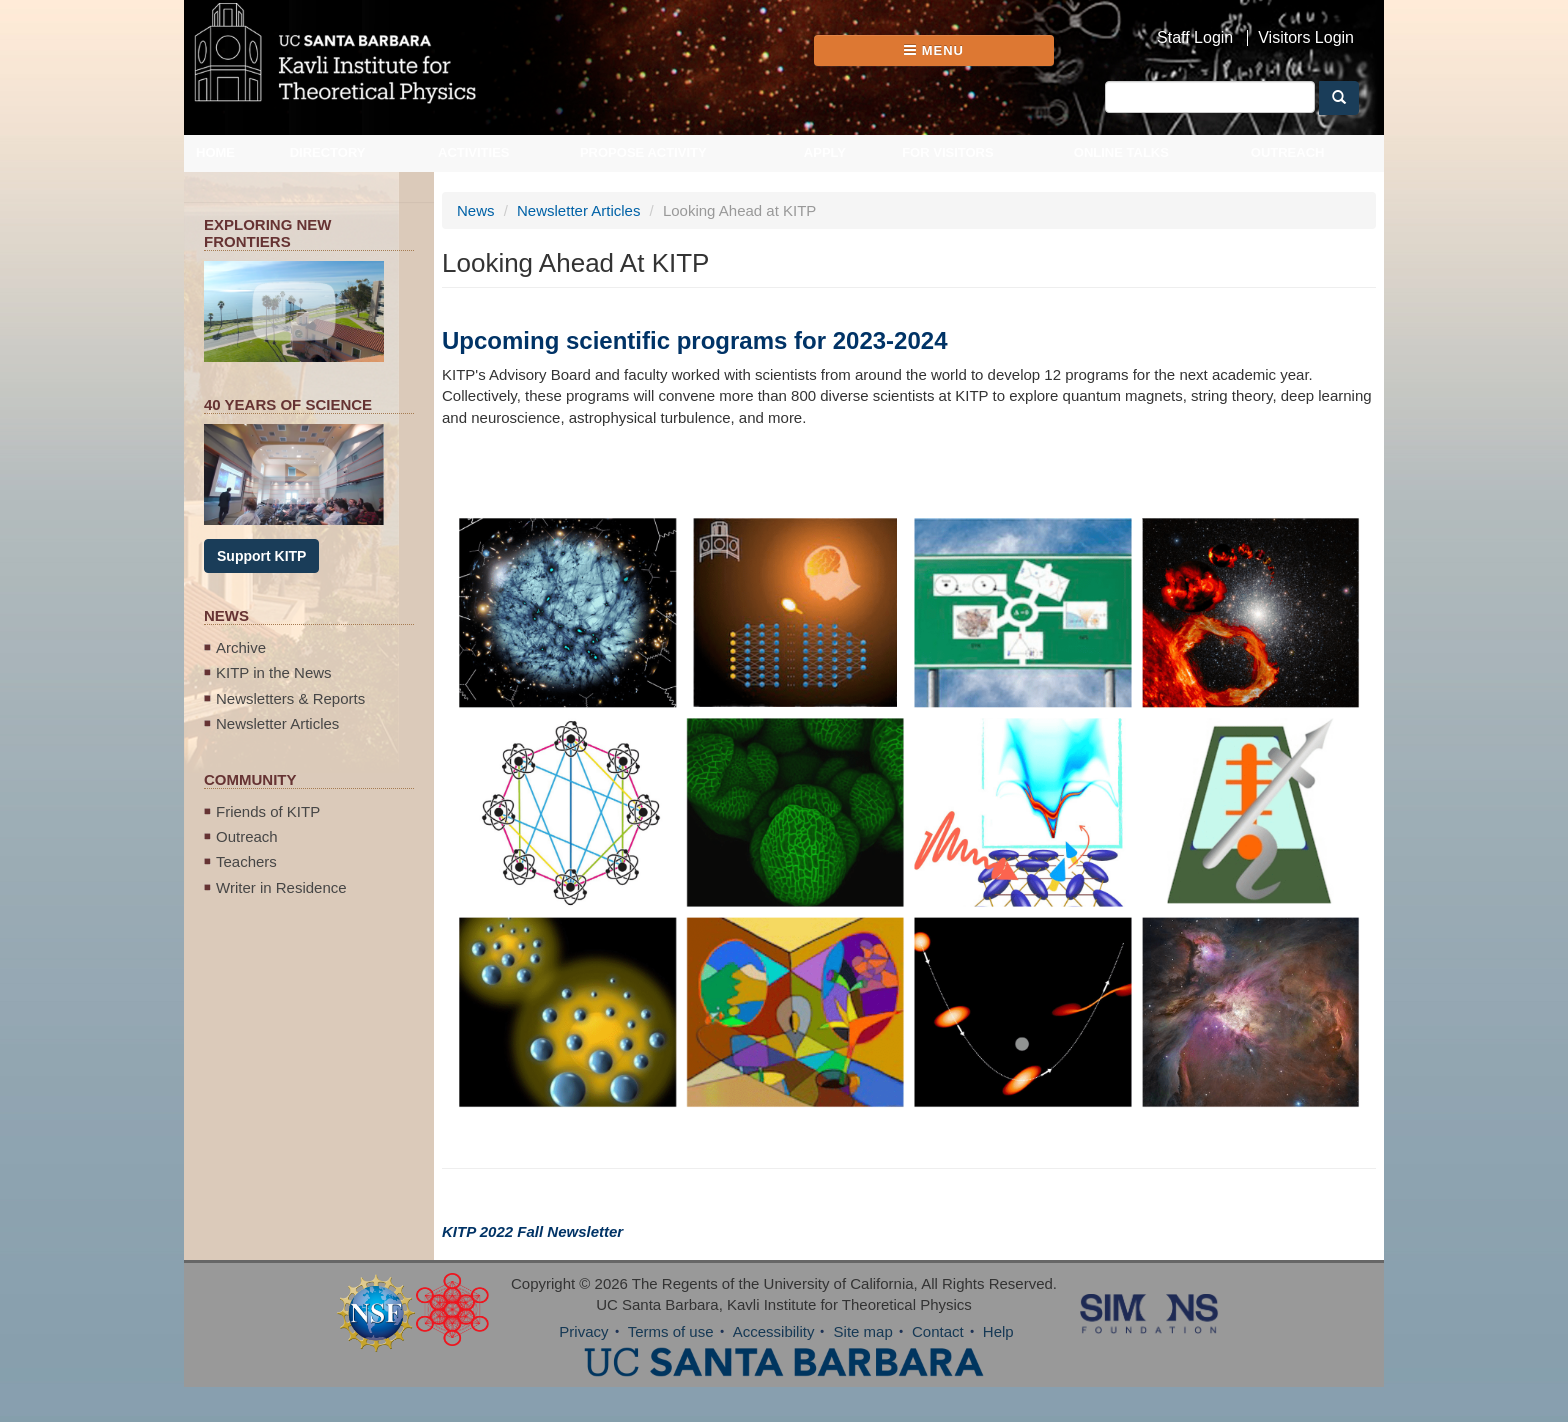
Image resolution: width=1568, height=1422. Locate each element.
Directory (328, 152)
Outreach (1288, 152)
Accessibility (774, 1331)
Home (215, 152)
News (476, 210)
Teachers (246, 861)
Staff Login (1195, 38)
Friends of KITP (268, 811)
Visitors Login (1306, 38)
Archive (241, 647)
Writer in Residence (281, 887)
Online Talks (1121, 152)
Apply (825, 152)
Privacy (583, 1331)
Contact (938, 1331)
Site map (863, 1331)
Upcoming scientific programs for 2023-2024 (695, 340)
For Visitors (948, 152)
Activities (474, 152)
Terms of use (671, 1331)
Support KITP (261, 556)
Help (998, 1331)
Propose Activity (643, 152)
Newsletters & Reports (290, 698)
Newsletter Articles (277, 723)
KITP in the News (274, 672)
